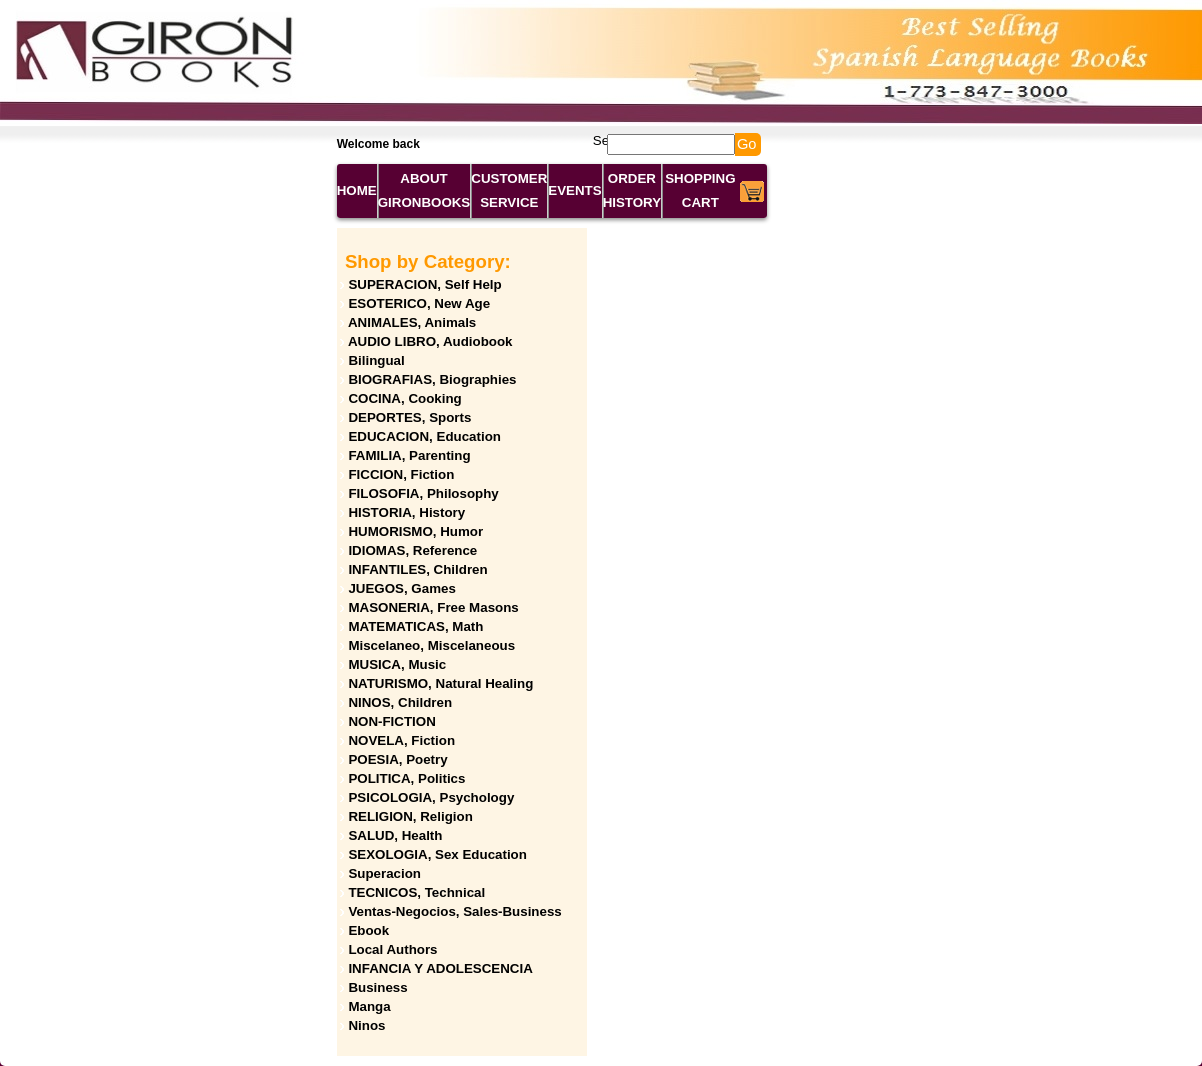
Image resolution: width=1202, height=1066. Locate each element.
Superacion (384, 873)
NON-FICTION (391, 721)
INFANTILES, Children (417, 569)
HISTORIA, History (406, 512)
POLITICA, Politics (406, 778)
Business (377, 987)
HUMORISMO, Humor (415, 531)
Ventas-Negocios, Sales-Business (454, 911)
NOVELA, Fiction (401, 740)
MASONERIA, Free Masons (433, 607)
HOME (357, 190)
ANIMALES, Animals (412, 322)
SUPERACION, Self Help (424, 284)
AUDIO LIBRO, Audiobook (430, 341)
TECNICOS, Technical (416, 892)
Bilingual (376, 360)
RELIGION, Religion (410, 816)
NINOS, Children (400, 702)
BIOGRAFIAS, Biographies (432, 379)
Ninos (366, 1025)
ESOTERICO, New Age (419, 303)
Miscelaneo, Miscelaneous (431, 645)
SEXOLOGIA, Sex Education (437, 854)
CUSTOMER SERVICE (509, 190)
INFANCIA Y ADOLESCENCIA (440, 968)
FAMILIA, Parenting (409, 455)
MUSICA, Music (397, 664)
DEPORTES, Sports (409, 417)
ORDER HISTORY (632, 190)
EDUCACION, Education (424, 436)
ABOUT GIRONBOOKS (424, 190)
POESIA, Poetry (397, 759)
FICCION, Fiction (401, 474)
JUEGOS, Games (401, 588)
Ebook (368, 930)
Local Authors (392, 949)
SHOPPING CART (700, 190)
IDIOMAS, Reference (412, 550)
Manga (369, 1006)
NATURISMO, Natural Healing (440, 683)
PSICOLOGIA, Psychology (431, 797)
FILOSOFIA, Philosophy (423, 493)
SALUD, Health (395, 835)
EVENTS (574, 190)
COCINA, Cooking (404, 398)
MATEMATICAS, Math (415, 626)
